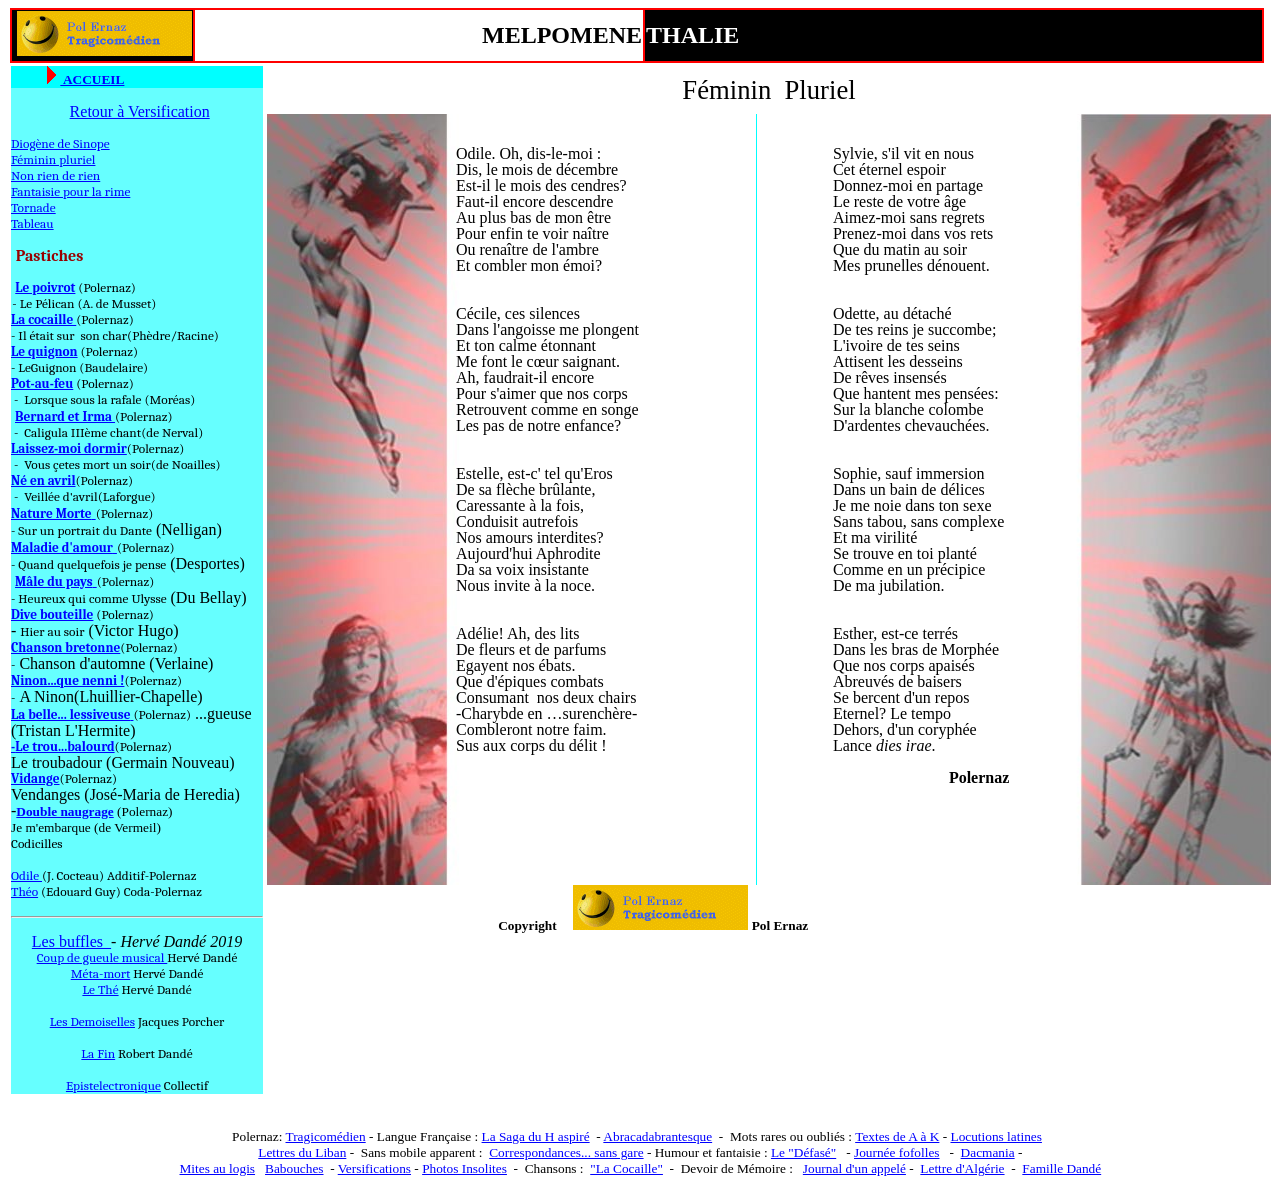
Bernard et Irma (65, 416)
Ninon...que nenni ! (67, 680)
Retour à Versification (140, 111)
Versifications (374, 1168)
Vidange (35, 778)
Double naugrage (64, 811)
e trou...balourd (68, 746)
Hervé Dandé (202, 957)
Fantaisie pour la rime (70, 191)
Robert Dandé (155, 1053)
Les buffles (71, 941)
